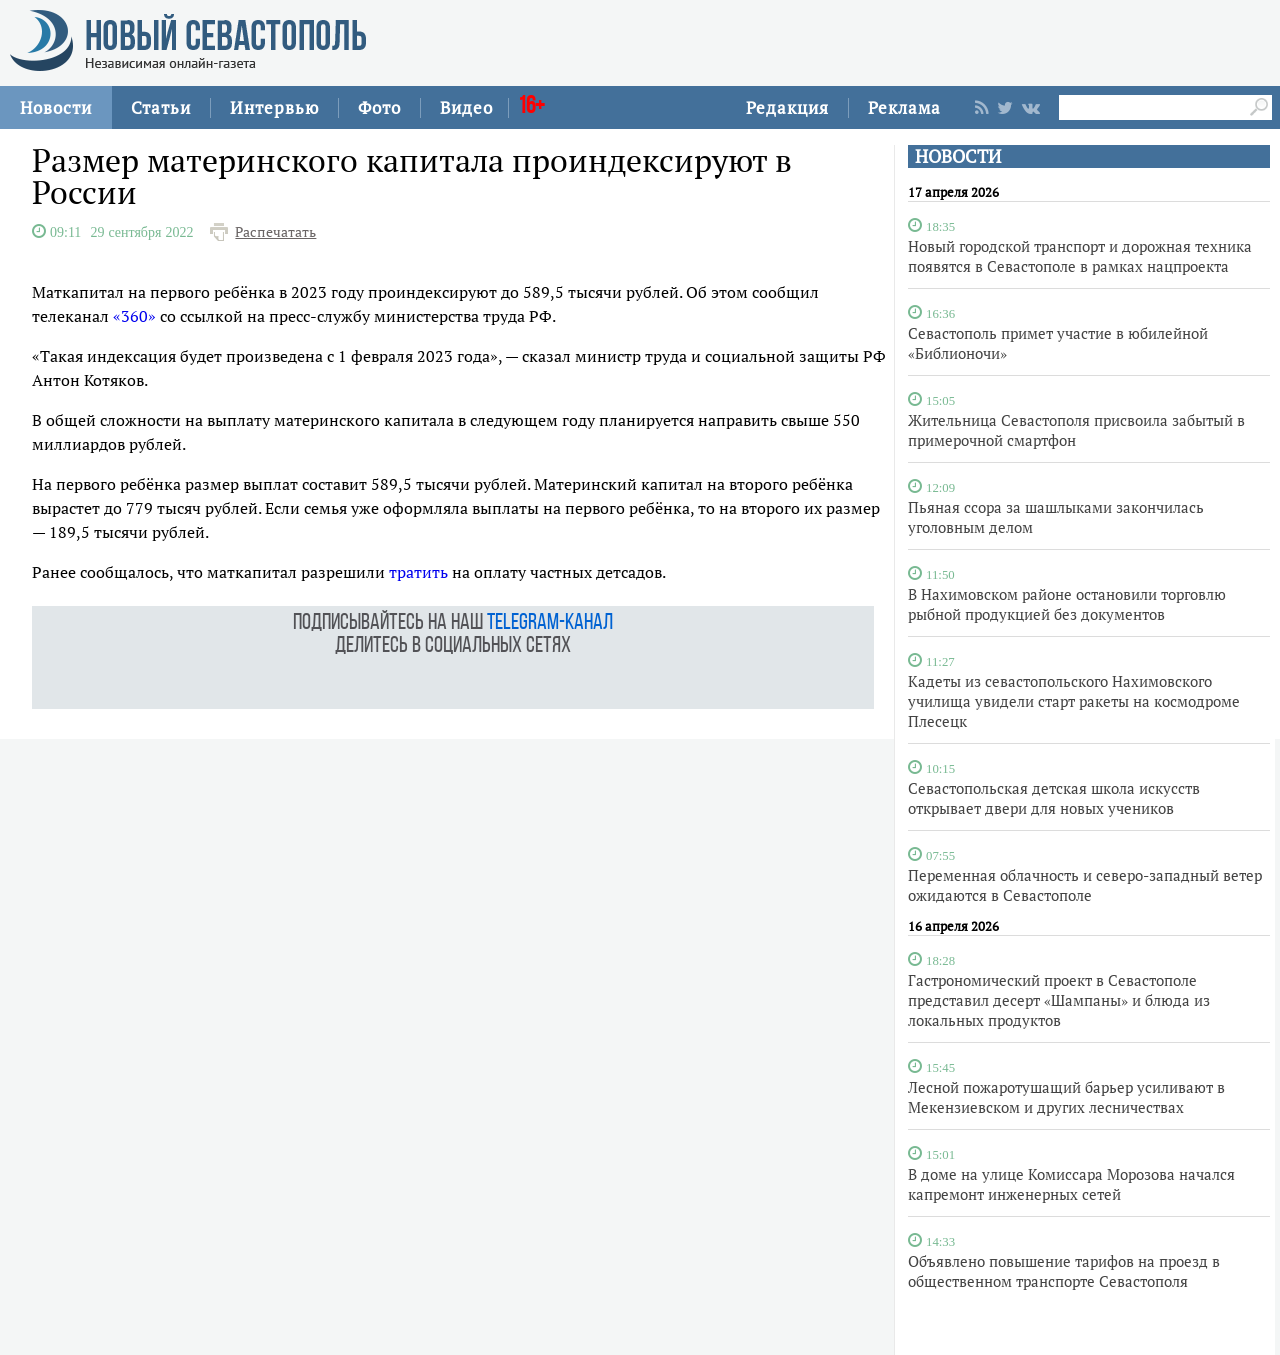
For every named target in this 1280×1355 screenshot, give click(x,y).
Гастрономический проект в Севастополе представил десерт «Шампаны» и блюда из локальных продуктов (1059, 1000)
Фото (379, 107)
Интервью (274, 107)
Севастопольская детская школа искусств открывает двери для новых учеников (1054, 798)
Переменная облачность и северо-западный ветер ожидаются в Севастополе (1085, 885)
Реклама (904, 107)
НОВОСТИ (958, 156)
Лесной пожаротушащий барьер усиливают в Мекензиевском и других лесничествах (1066, 1097)
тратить (418, 572)
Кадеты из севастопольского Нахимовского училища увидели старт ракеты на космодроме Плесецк (1074, 701)
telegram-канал (550, 623)
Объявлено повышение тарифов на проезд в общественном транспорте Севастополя (1064, 1271)
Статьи (161, 107)
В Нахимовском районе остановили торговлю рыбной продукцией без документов (1067, 604)
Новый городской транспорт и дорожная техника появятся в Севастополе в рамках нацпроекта (1080, 256)
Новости (56, 107)
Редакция (787, 107)
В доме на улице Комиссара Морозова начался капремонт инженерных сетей (1071, 1184)
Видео (466, 107)
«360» (134, 316)
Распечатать (275, 232)
